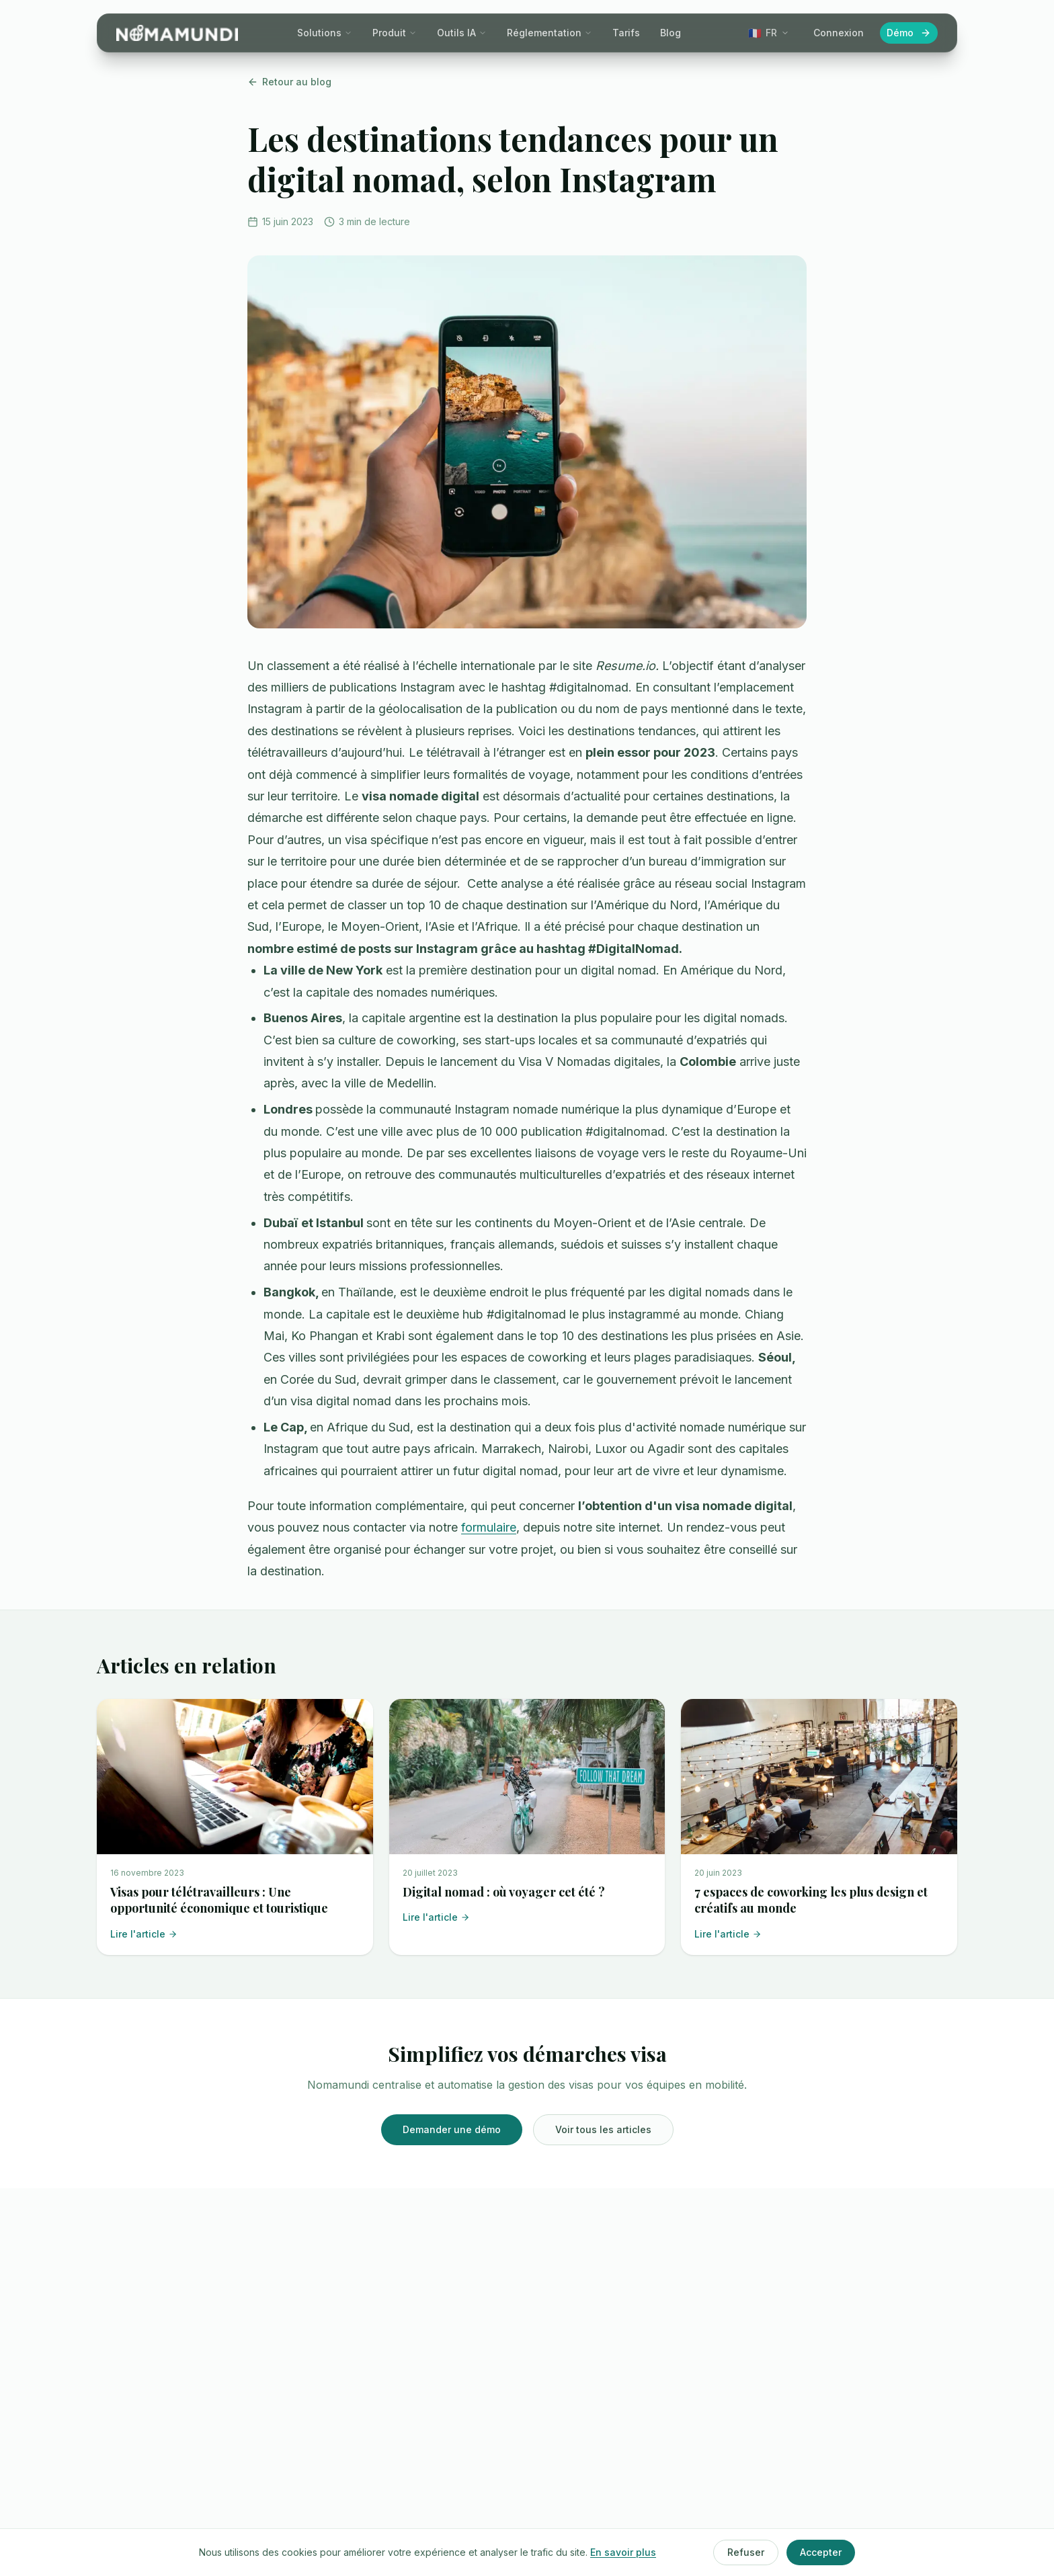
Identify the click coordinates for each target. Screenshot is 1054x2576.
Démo (909, 32)
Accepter (821, 2552)
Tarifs (626, 32)
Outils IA (462, 32)
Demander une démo (452, 2129)
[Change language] (768, 33)
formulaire (488, 1527)
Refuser (745, 2552)
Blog (670, 32)
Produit (394, 32)
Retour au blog (289, 81)
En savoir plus (623, 2552)
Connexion (838, 32)
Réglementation (549, 32)
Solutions (324, 32)
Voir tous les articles (603, 2129)
